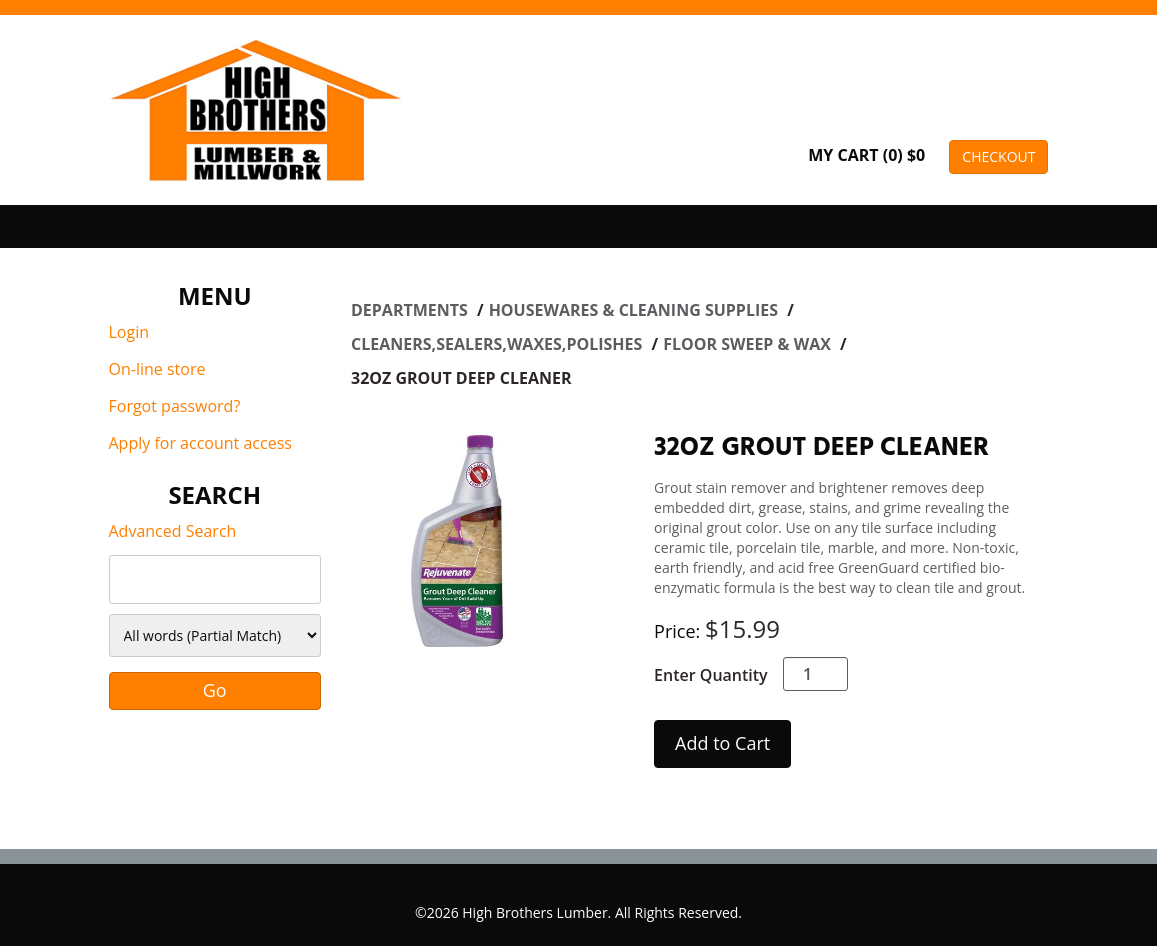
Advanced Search (173, 531)
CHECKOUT (998, 156)
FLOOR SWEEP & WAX (749, 344)
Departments (411, 310)
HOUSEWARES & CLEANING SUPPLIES (636, 310)
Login (129, 332)
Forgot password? (175, 406)
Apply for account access (200, 443)
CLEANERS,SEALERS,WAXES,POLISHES (499, 344)
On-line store (157, 369)
